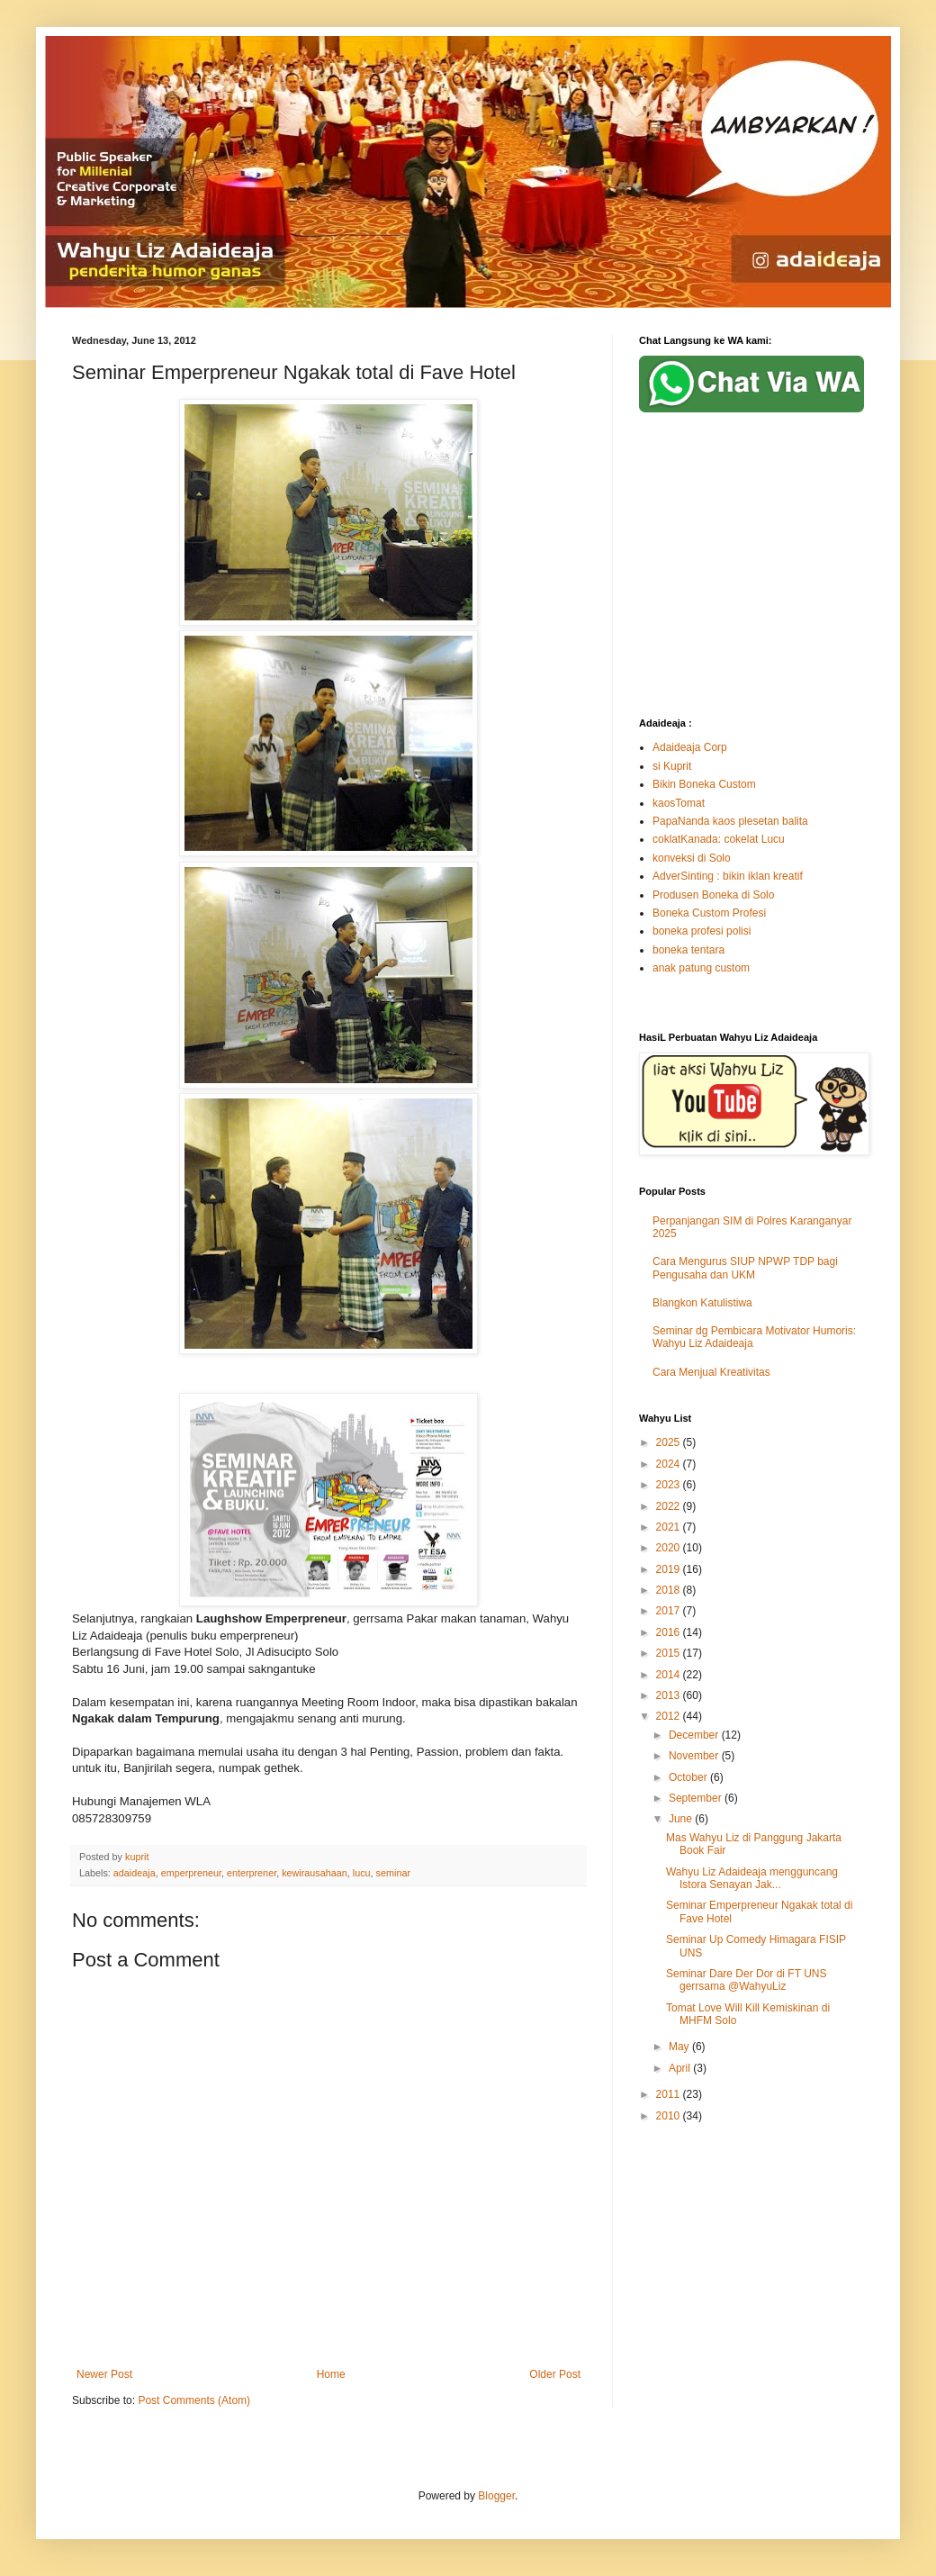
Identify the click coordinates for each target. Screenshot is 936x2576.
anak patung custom (701, 968)
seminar (393, 1872)
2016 (669, 1632)
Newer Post (104, 2374)
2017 (669, 1610)
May (680, 2046)
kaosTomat (678, 803)
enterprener (251, 1872)
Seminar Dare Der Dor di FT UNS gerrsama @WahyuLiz (746, 1980)
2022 (669, 1506)
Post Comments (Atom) (194, 2400)
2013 (669, 1695)
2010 (669, 2116)
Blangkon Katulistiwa (702, 1303)
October (689, 1777)
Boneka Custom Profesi (709, 913)
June (682, 1818)
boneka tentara (688, 950)
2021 (669, 1527)
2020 (669, 1547)
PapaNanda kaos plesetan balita (730, 821)
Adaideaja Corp (689, 747)
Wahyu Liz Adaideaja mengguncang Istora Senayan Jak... (752, 1878)
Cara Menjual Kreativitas (711, 1372)
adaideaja (134, 1872)
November (695, 1755)
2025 (669, 1442)
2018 (669, 1590)
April (681, 2068)
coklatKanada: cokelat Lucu (718, 839)
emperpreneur (191, 1872)
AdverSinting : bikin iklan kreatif (727, 876)
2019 (669, 1569)
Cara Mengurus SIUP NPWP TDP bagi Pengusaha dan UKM (745, 1267)
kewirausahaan (314, 1872)
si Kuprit (671, 766)
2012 (669, 1716)
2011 (669, 2094)
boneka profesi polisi (701, 931)
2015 (669, 1653)
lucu (362, 1872)
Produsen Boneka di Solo (713, 895)
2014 (669, 1674)
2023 (669, 1484)
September (696, 1798)
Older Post (554, 2374)
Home (331, 2374)
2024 (669, 1464)
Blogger (496, 2496)
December (695, 1735)
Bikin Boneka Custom (704, 784)
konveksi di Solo (691, 858)
